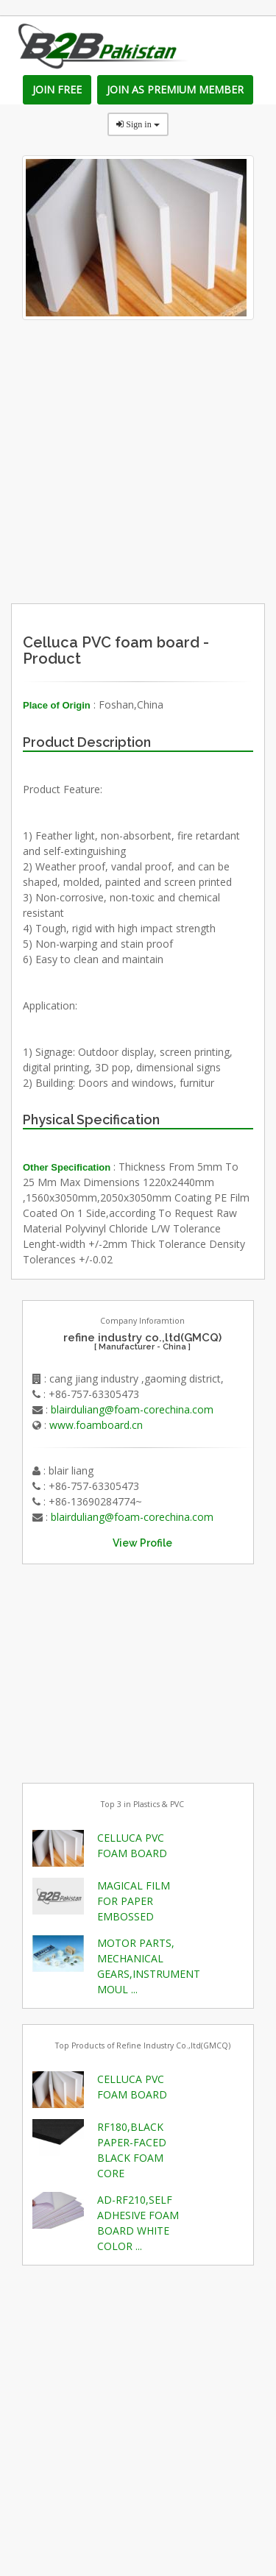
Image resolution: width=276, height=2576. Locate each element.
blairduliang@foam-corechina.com (132, 1409)
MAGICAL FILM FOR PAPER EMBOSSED (133, 1900)
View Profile (142, 1543)
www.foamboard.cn (96, 1425)
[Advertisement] (167, 508)
